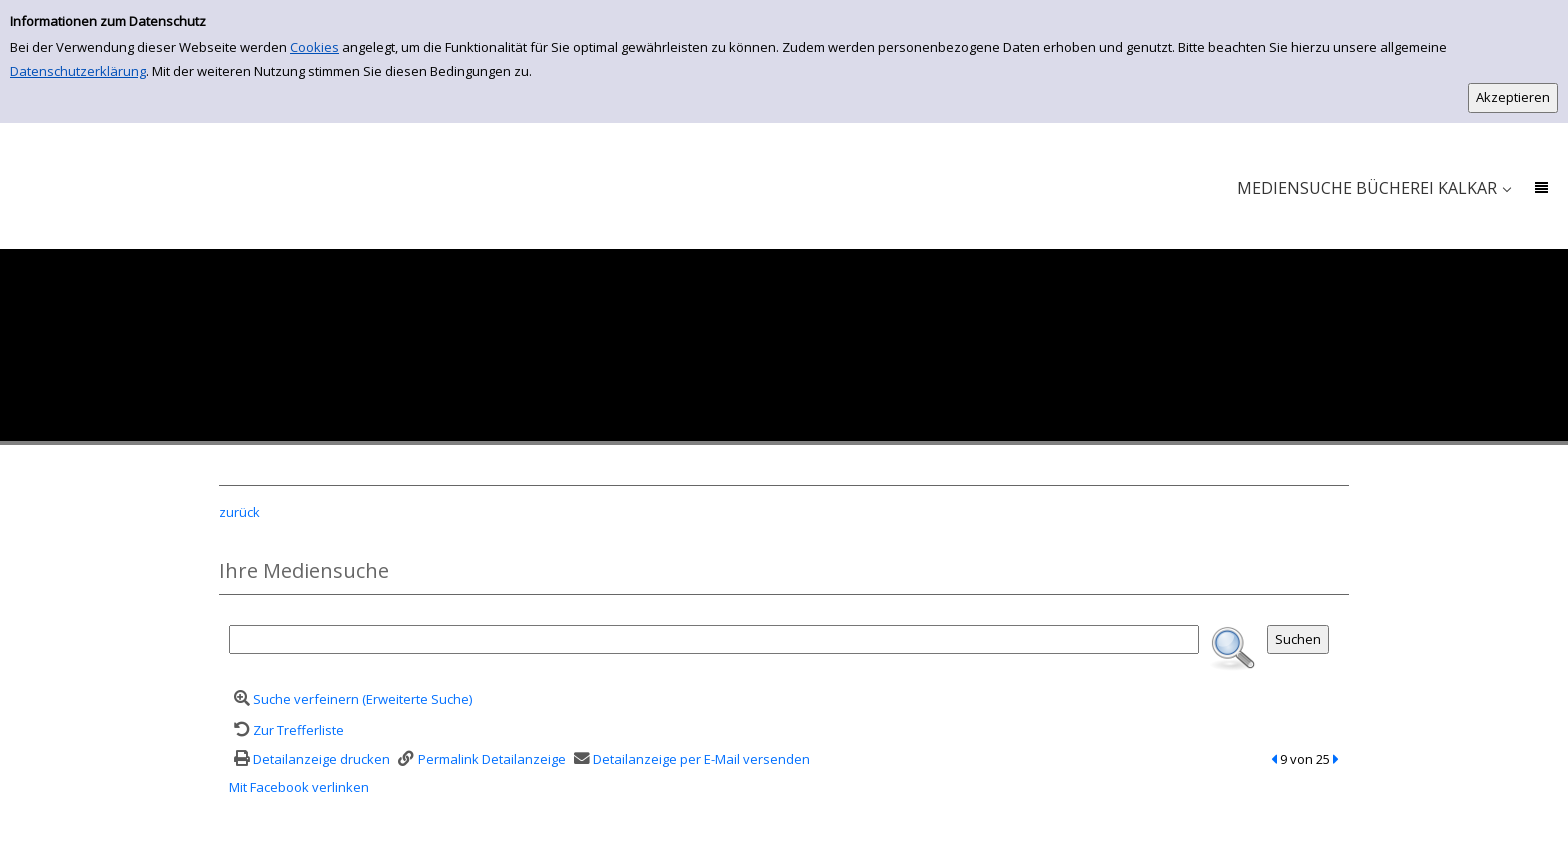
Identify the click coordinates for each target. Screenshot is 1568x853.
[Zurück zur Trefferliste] (286, 730)
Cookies (314, 47)
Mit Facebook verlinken (299, 787)
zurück (239, 512)
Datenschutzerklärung (78, 71)
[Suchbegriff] (714, 639)
